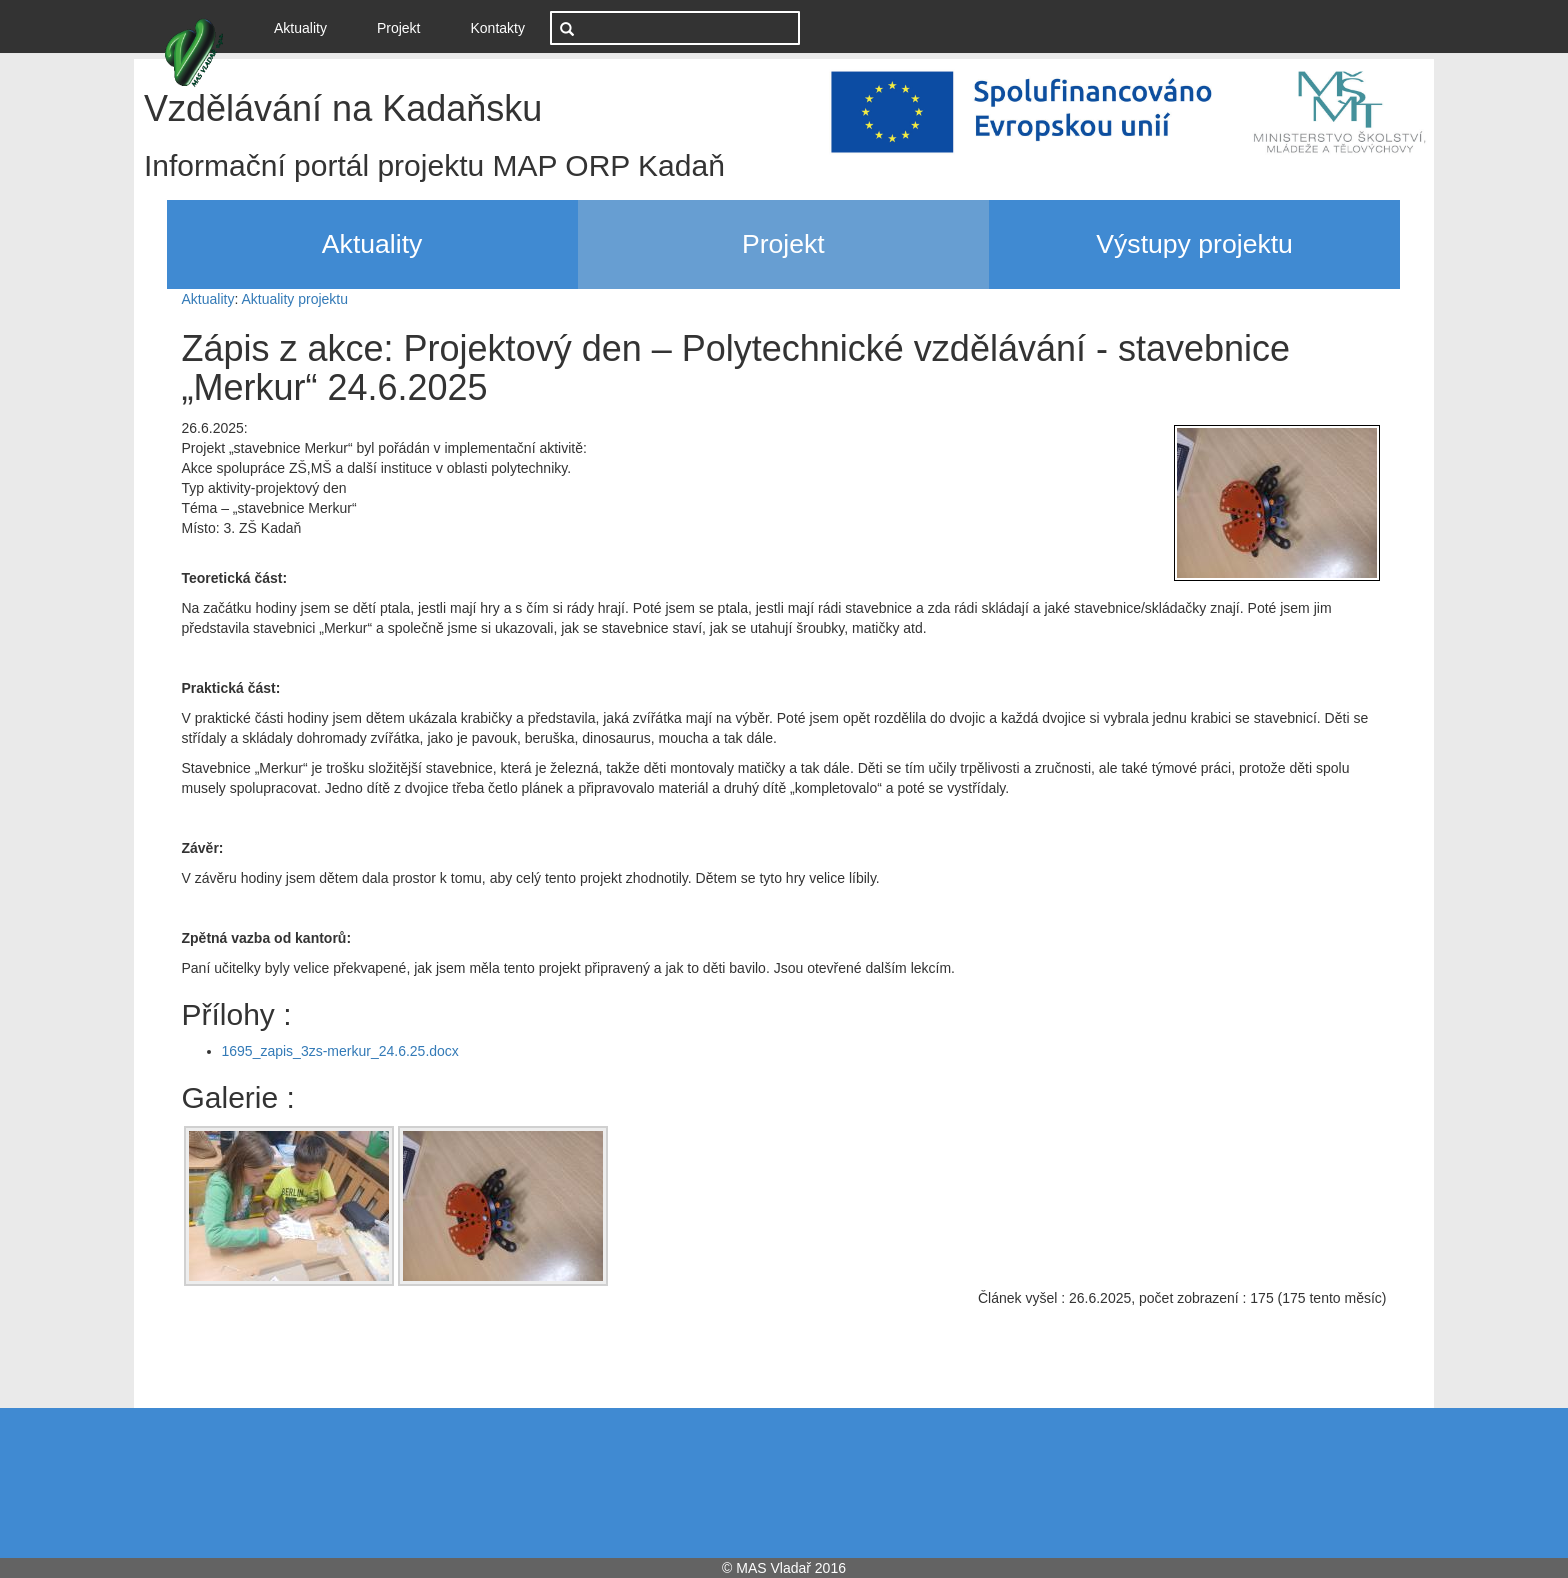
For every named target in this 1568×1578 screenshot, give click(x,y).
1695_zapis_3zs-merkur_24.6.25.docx (340, 1051)
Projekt (399, 28)
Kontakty (498, 28)
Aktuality (308, 26)
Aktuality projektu (294, 299)
